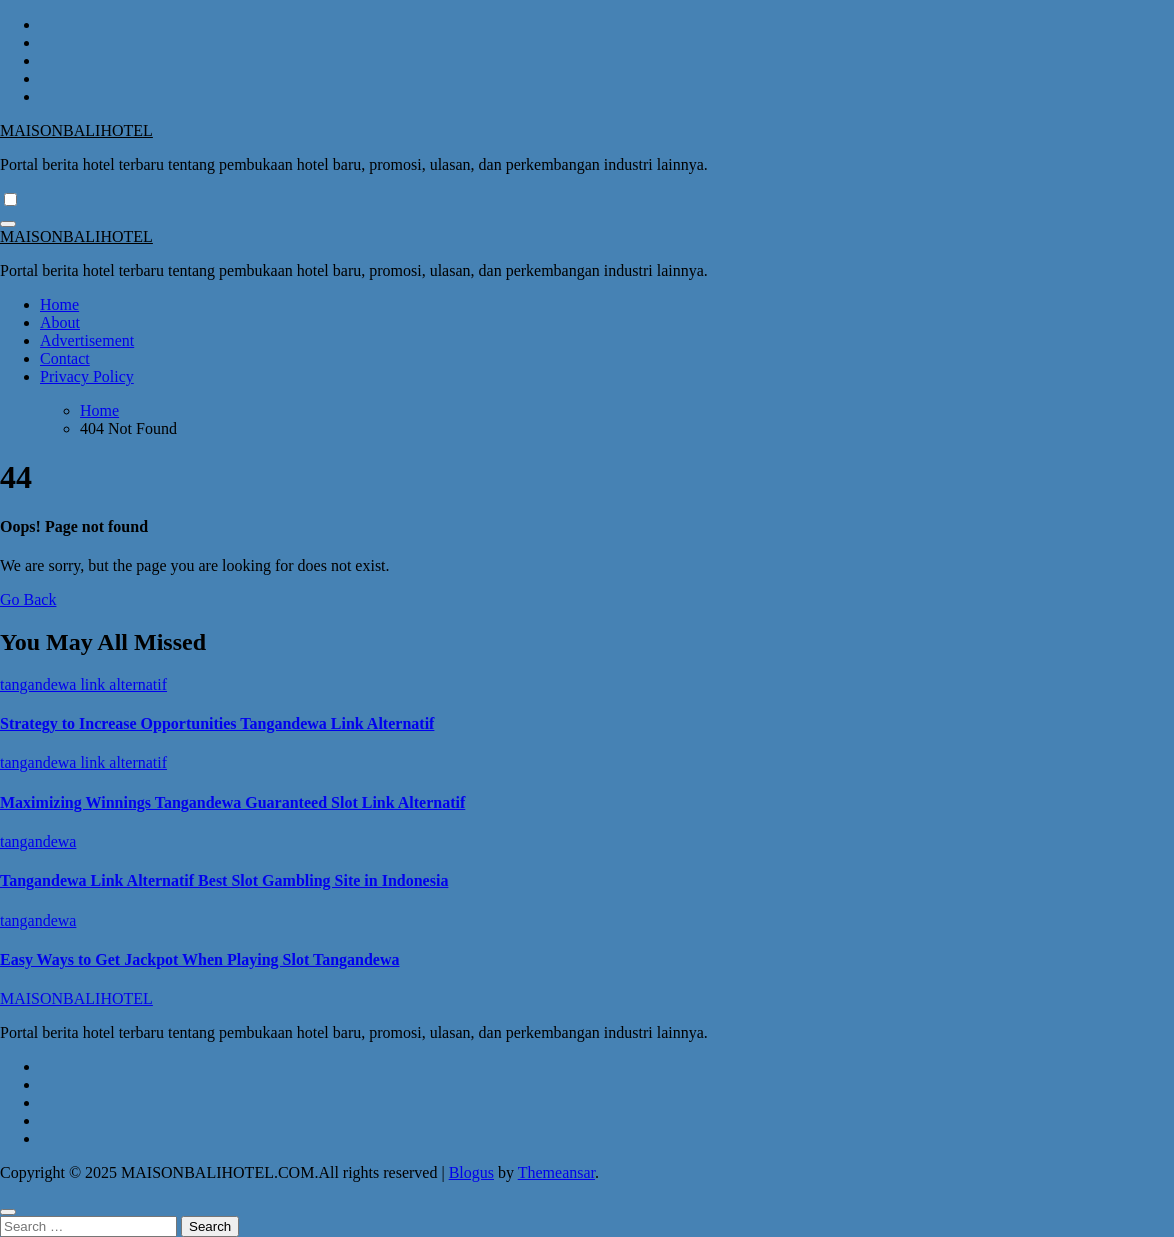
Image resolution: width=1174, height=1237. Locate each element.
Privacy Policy (87, 376)
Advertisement (87, 340)
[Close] (8, 1212)
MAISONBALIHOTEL (76, 130)
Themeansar (556, 1172)
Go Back (28, 599)
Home (59, 304)
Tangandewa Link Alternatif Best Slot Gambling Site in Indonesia (224, 880)
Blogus (471, 1172)
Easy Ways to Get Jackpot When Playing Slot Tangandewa (200, 959)
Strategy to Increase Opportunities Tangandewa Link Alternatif (217, 723)
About (60, 322)
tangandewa (38, 841)
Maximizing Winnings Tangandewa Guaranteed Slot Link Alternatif (232, 802)
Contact (65, 358)
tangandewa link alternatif (83, 684)
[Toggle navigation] (8, 224)
